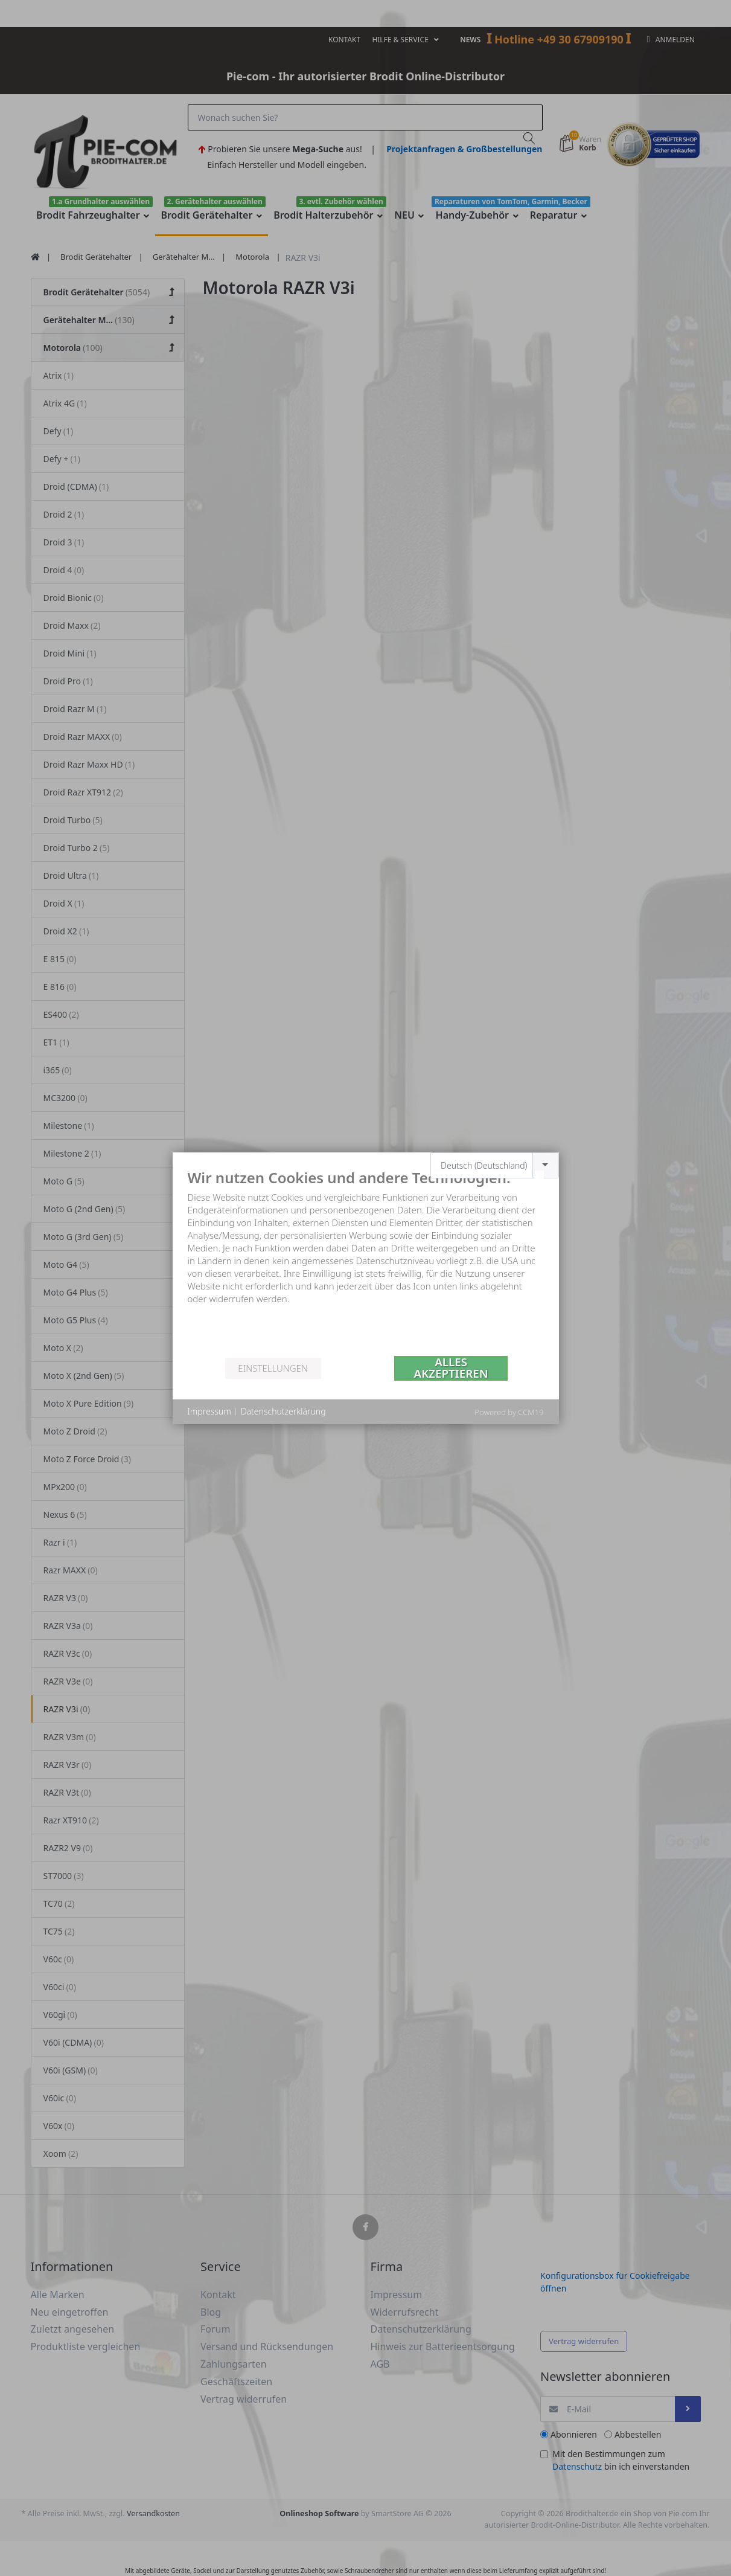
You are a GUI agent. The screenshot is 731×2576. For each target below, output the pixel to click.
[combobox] (494, 1165)
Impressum (209, 1411)
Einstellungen (272, 1368)
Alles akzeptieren (451, 1368)
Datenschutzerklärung (283, 1411)
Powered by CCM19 (508, 1412)
